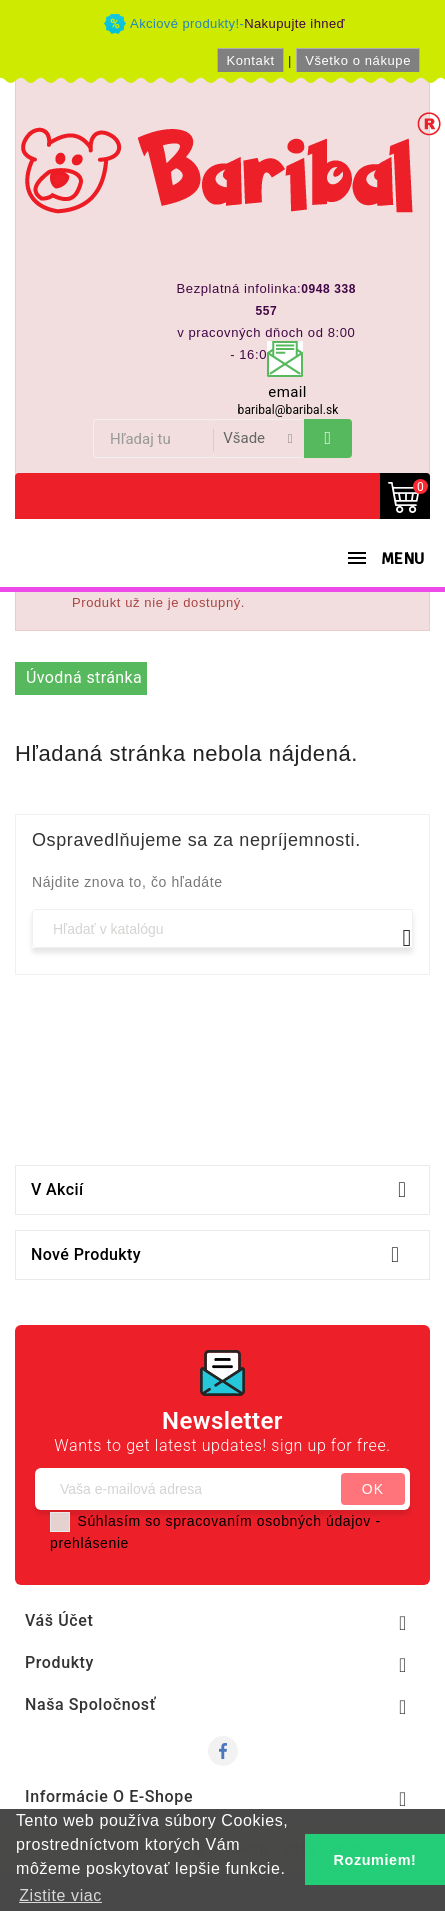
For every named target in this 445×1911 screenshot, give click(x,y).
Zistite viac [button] (60, 1895)
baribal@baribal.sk (288, 410)
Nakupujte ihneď (294, 23)
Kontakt (250, 60)
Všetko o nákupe (358, 60)
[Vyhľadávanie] (222, 928)
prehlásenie (89, 1543)
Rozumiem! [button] (375, 1860)
